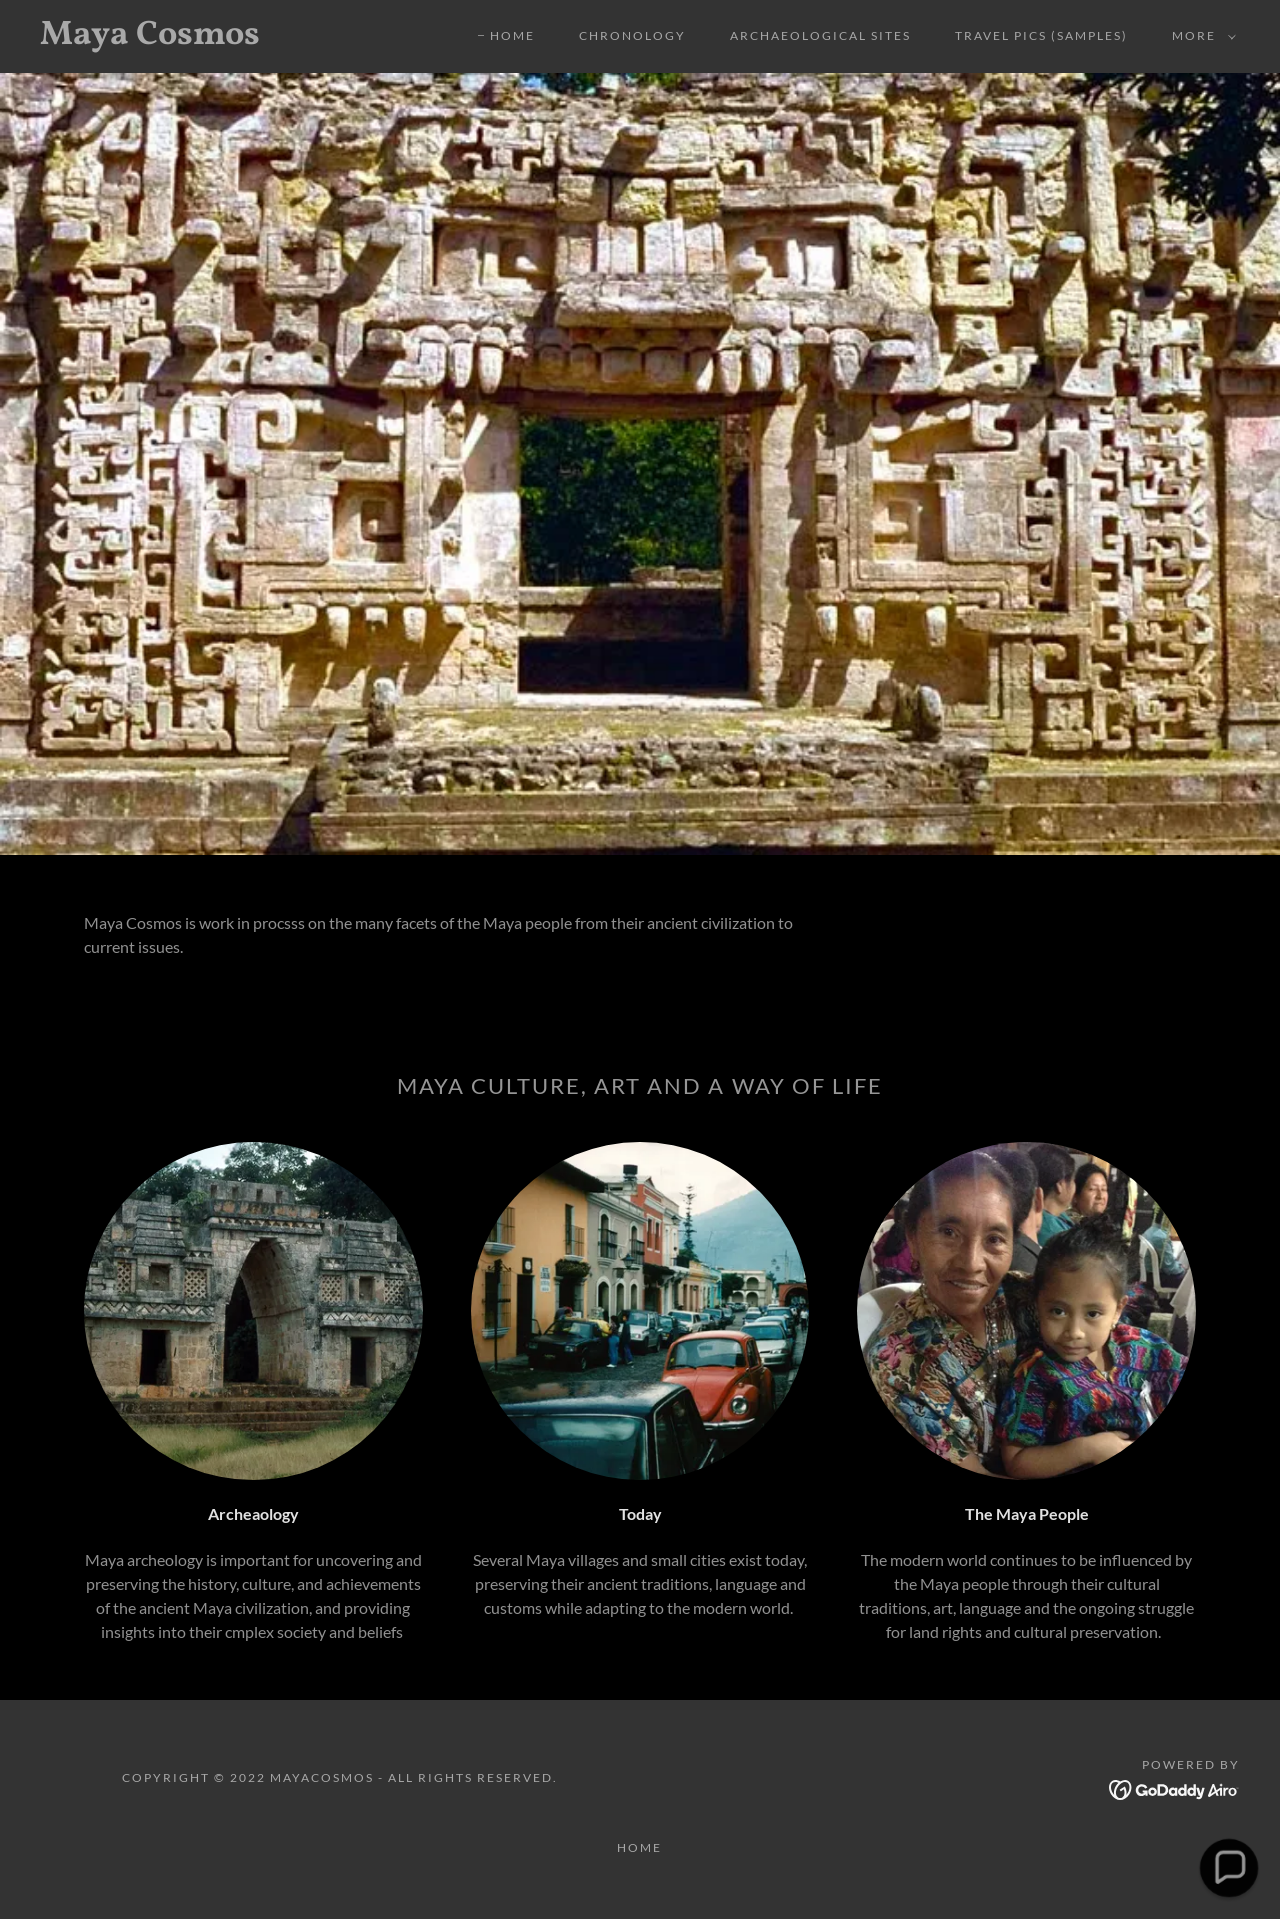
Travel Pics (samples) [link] (1041, 35)
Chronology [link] (632, 35)
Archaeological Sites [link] (820, 35)
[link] (204, 37)
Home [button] (639, 1847)
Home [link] (512, 35)
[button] (1200, 36)
